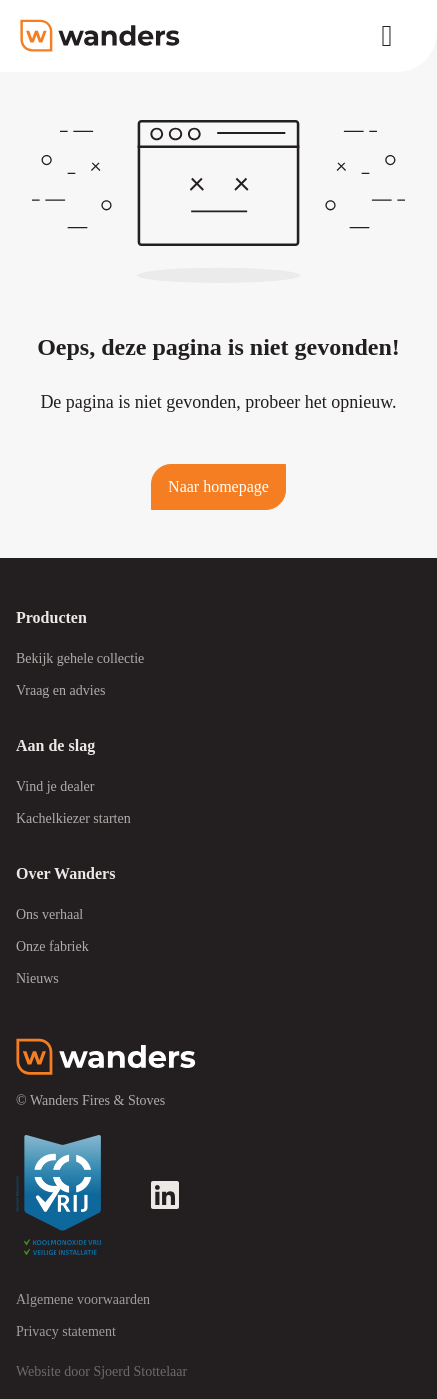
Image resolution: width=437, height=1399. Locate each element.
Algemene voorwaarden (83, 1299)
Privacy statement (66, 1331)
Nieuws (37, 978)
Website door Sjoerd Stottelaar (101, 1371)
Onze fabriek (52, 946)
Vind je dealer (55, 786)
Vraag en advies (60, 690)
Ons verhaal (49, 914)
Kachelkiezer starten (73, 818)
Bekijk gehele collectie (80, 658)
